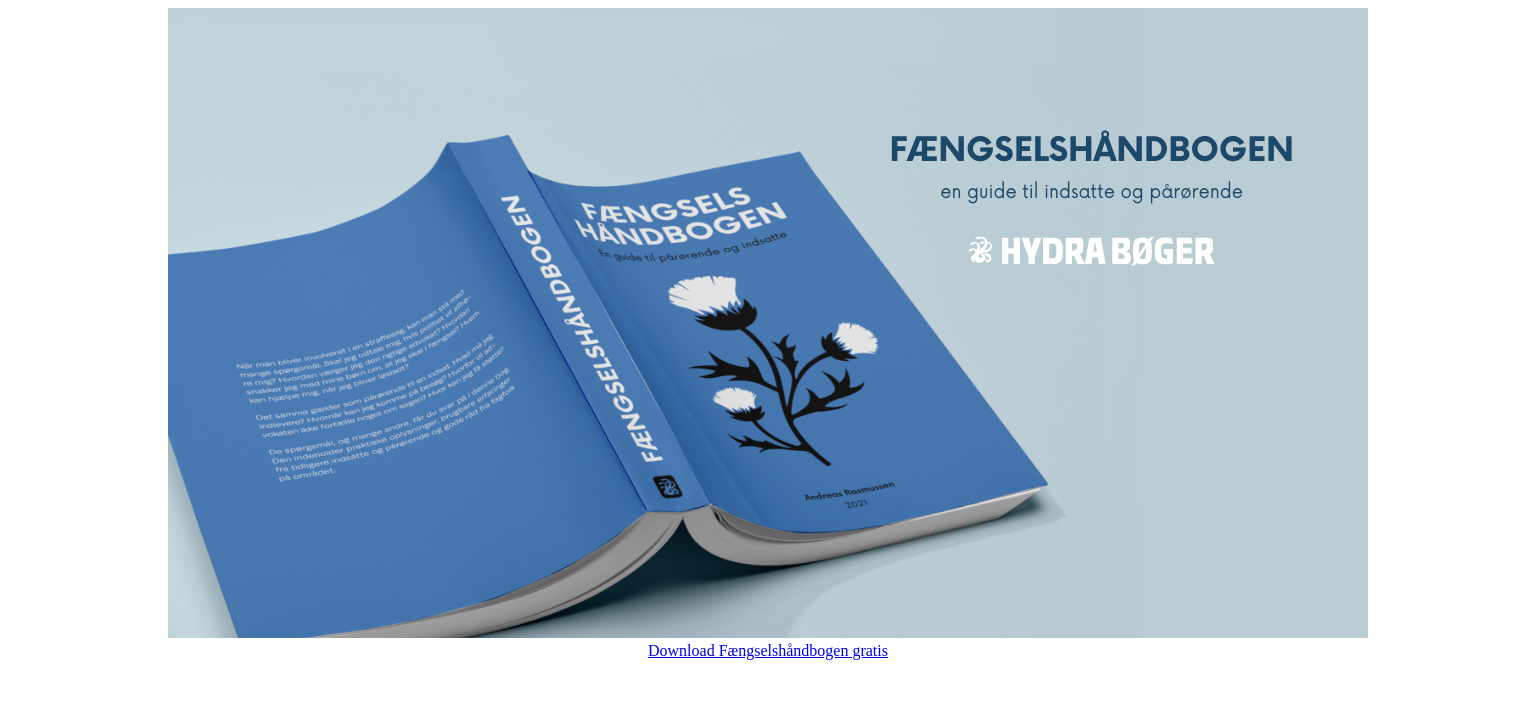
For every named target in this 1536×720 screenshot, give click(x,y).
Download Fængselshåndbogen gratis (768, 650)
